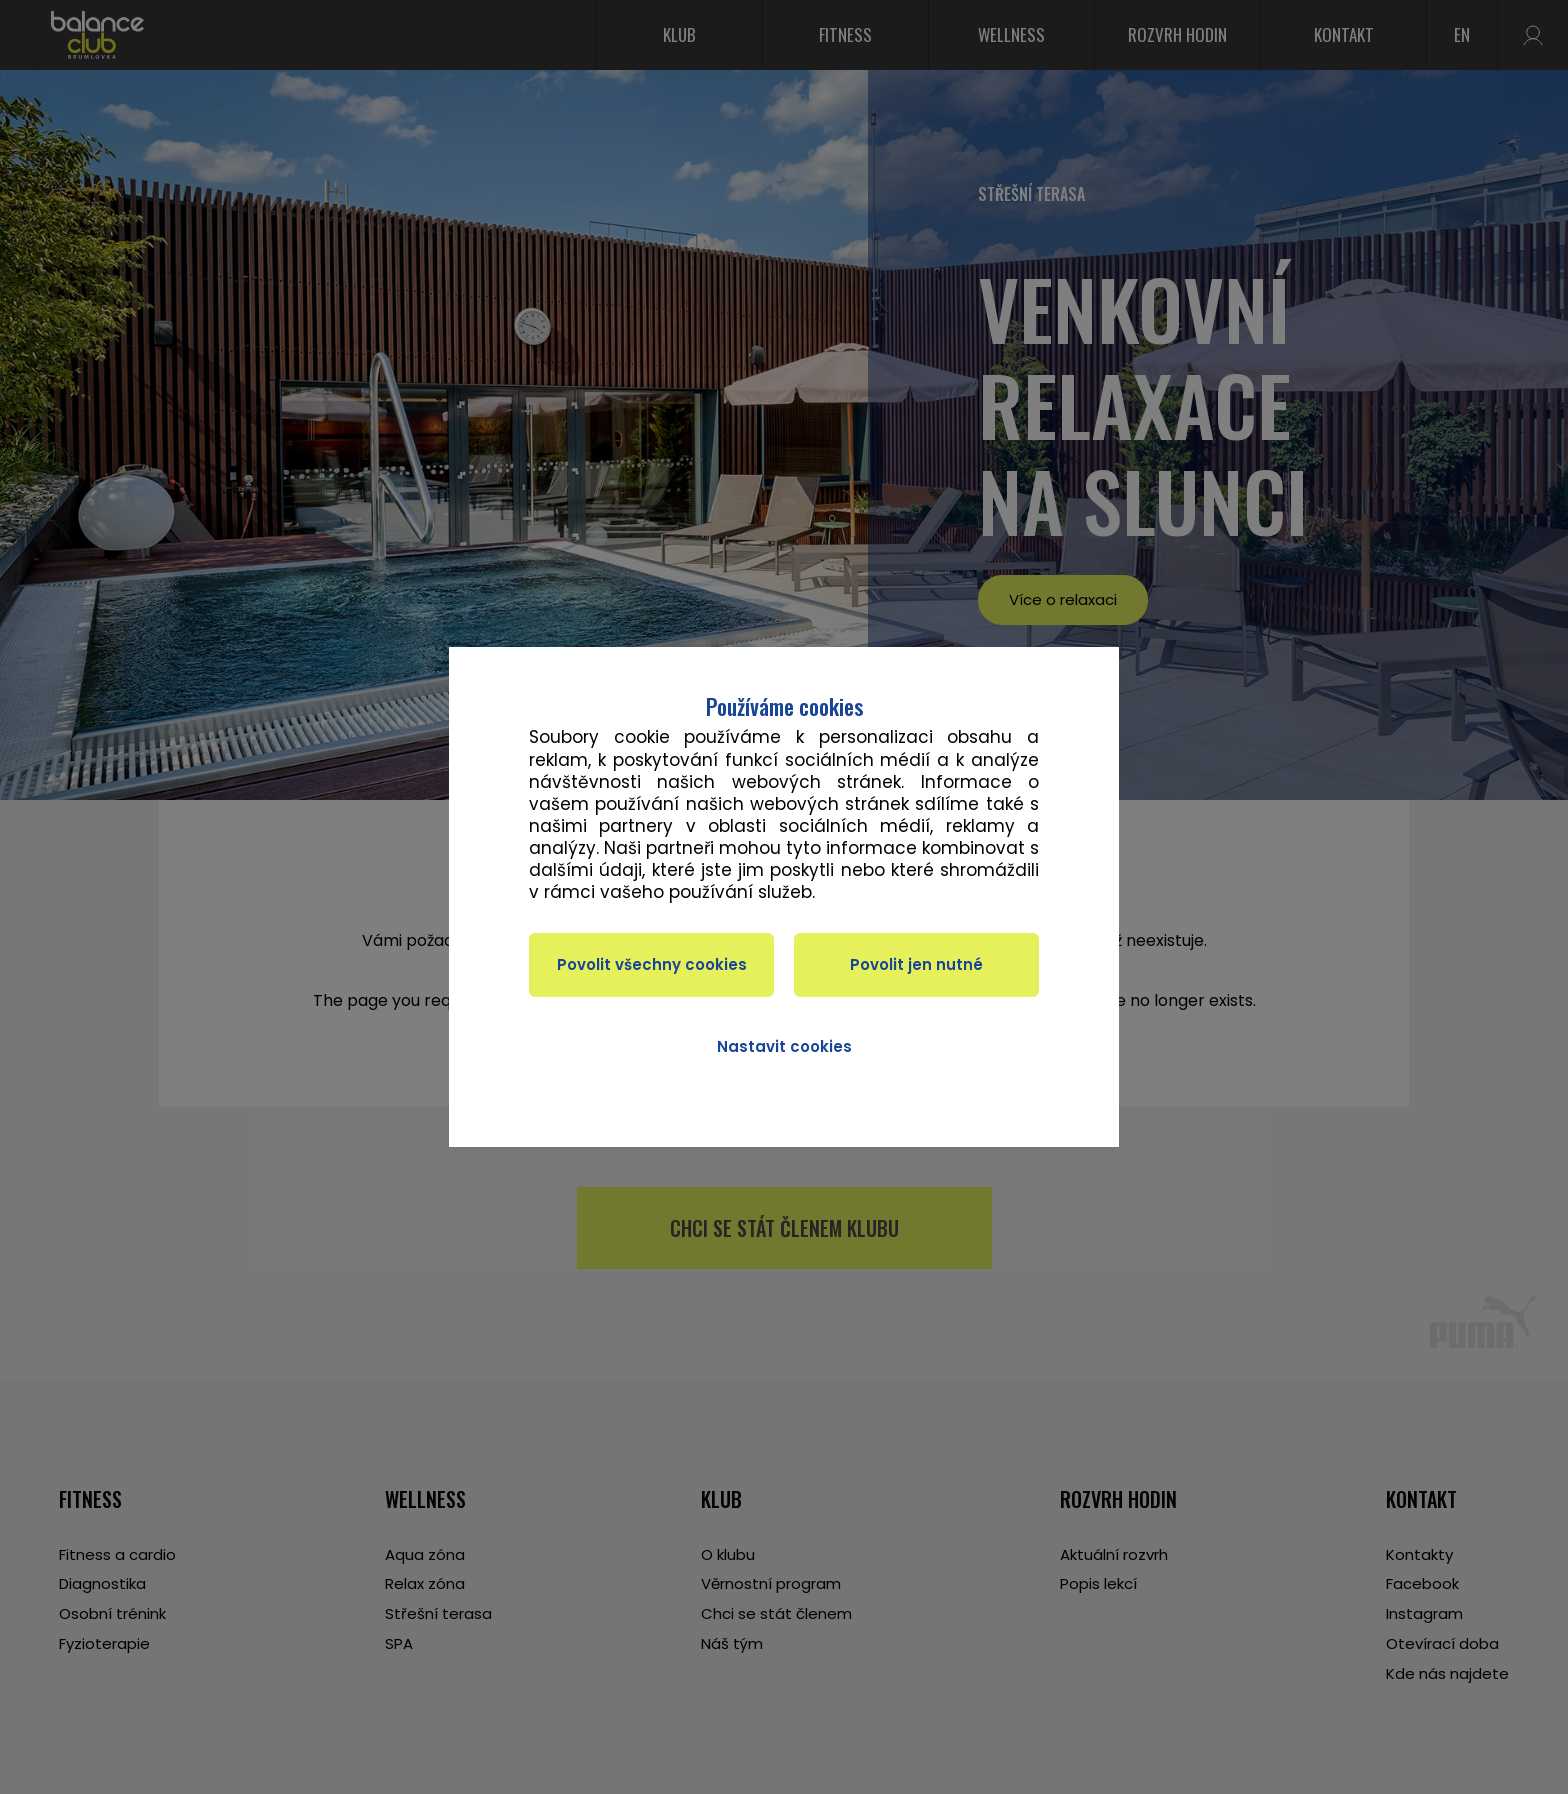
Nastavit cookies (784, 1046)
